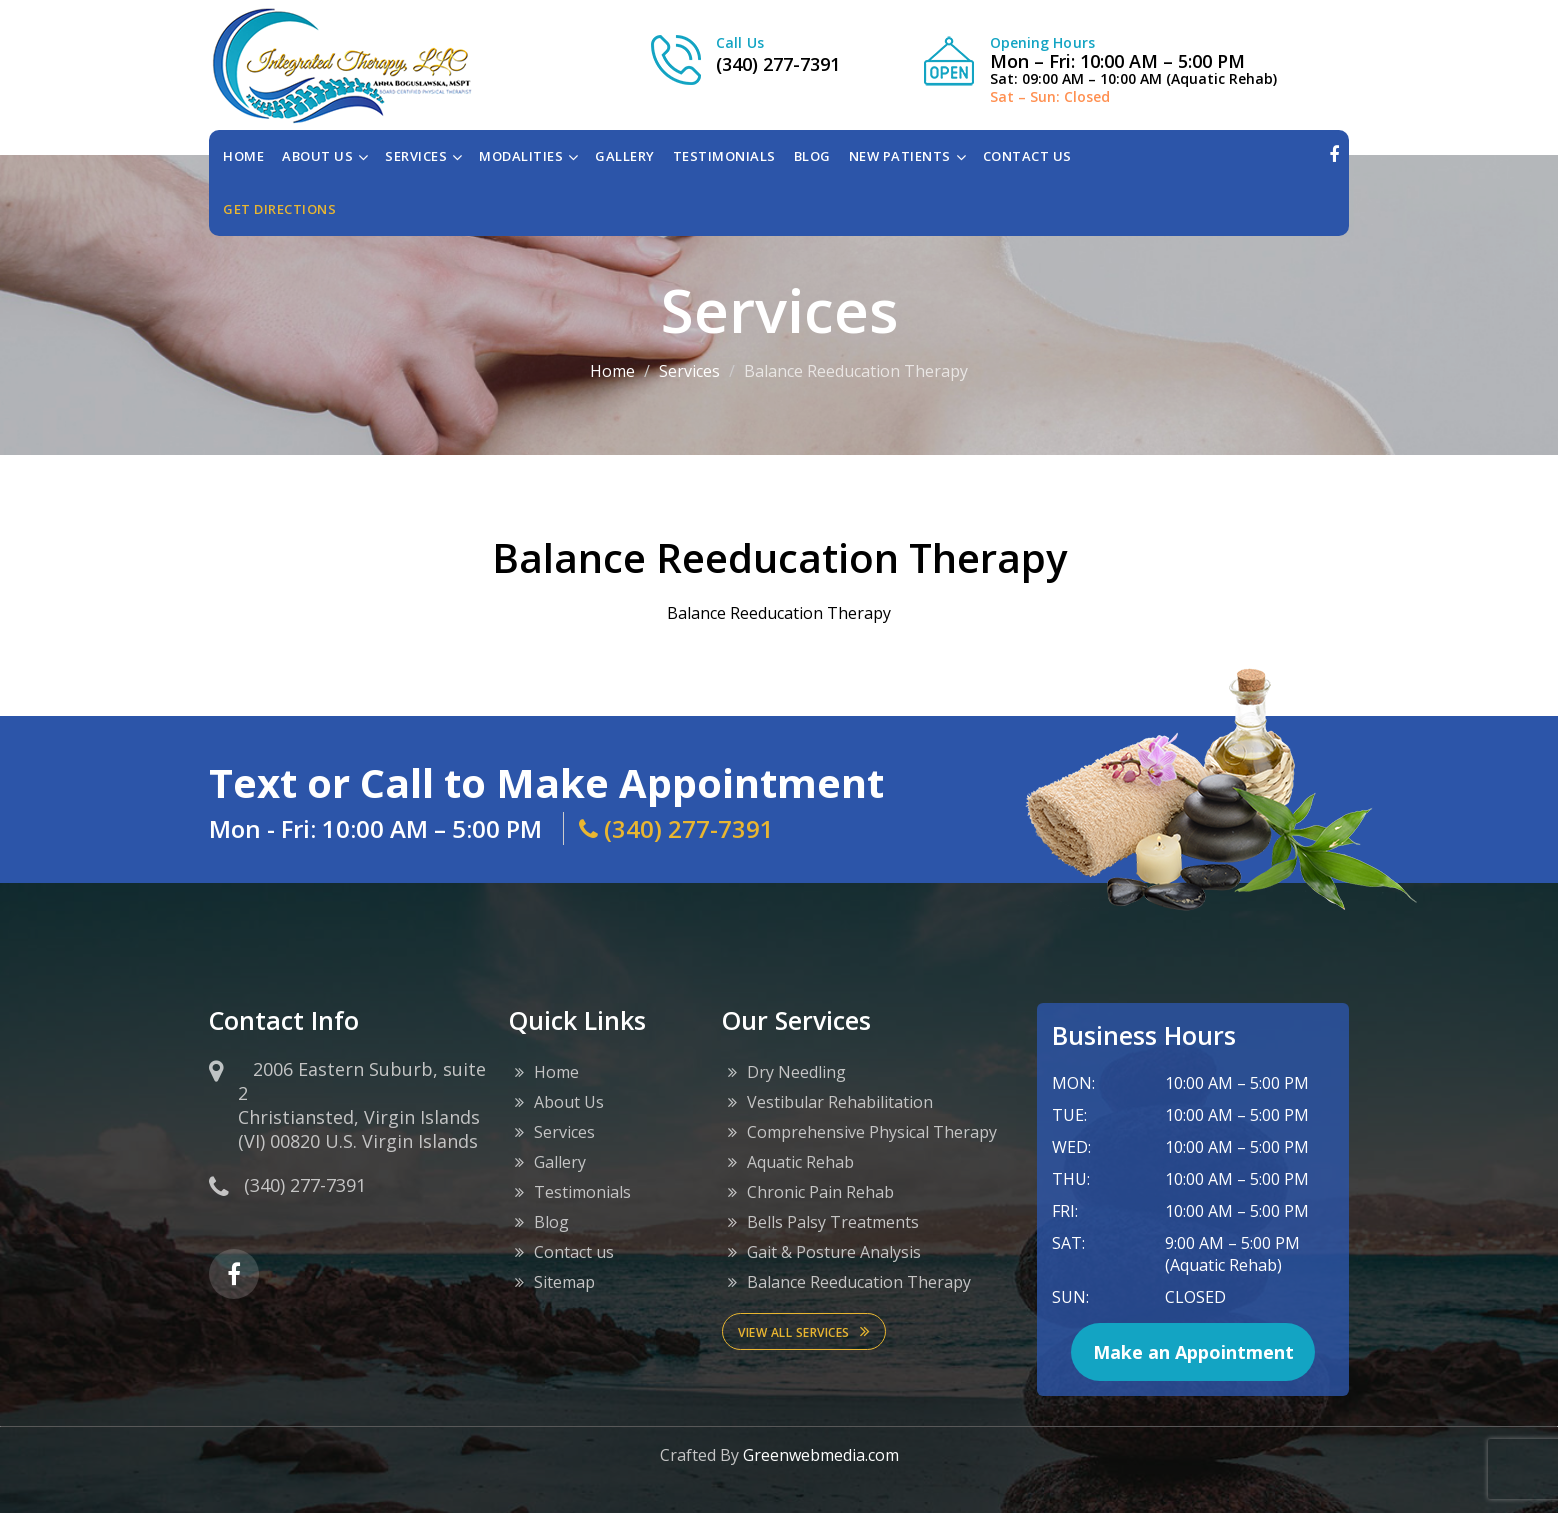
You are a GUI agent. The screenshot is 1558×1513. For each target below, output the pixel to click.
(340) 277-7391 (778, 64)
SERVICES (416, 156)
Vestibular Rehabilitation (840, 1102)
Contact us (574, 1252)
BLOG (812, 156)
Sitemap (564, 1282)
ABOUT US (317, 156)
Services (689, 371)
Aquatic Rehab (800, 1162)
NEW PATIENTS (900, 156)
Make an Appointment (1193, 1352)
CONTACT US (1027, 156)
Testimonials (582, 1192)
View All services (804, 1331)
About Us (569, 1102)
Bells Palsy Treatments (833, 1222)
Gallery (560, 1162)
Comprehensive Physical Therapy (872, 1132)
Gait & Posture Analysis (834, 1252)
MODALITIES (521, 156)
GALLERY (625, 156)
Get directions (279, 209)
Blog (551, 1222)
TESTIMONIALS (724, 156)
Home (243, 156)
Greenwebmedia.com (821, 1455)
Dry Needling (796, 1072)
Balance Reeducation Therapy (859, 1282)
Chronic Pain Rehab (820, 1192)
